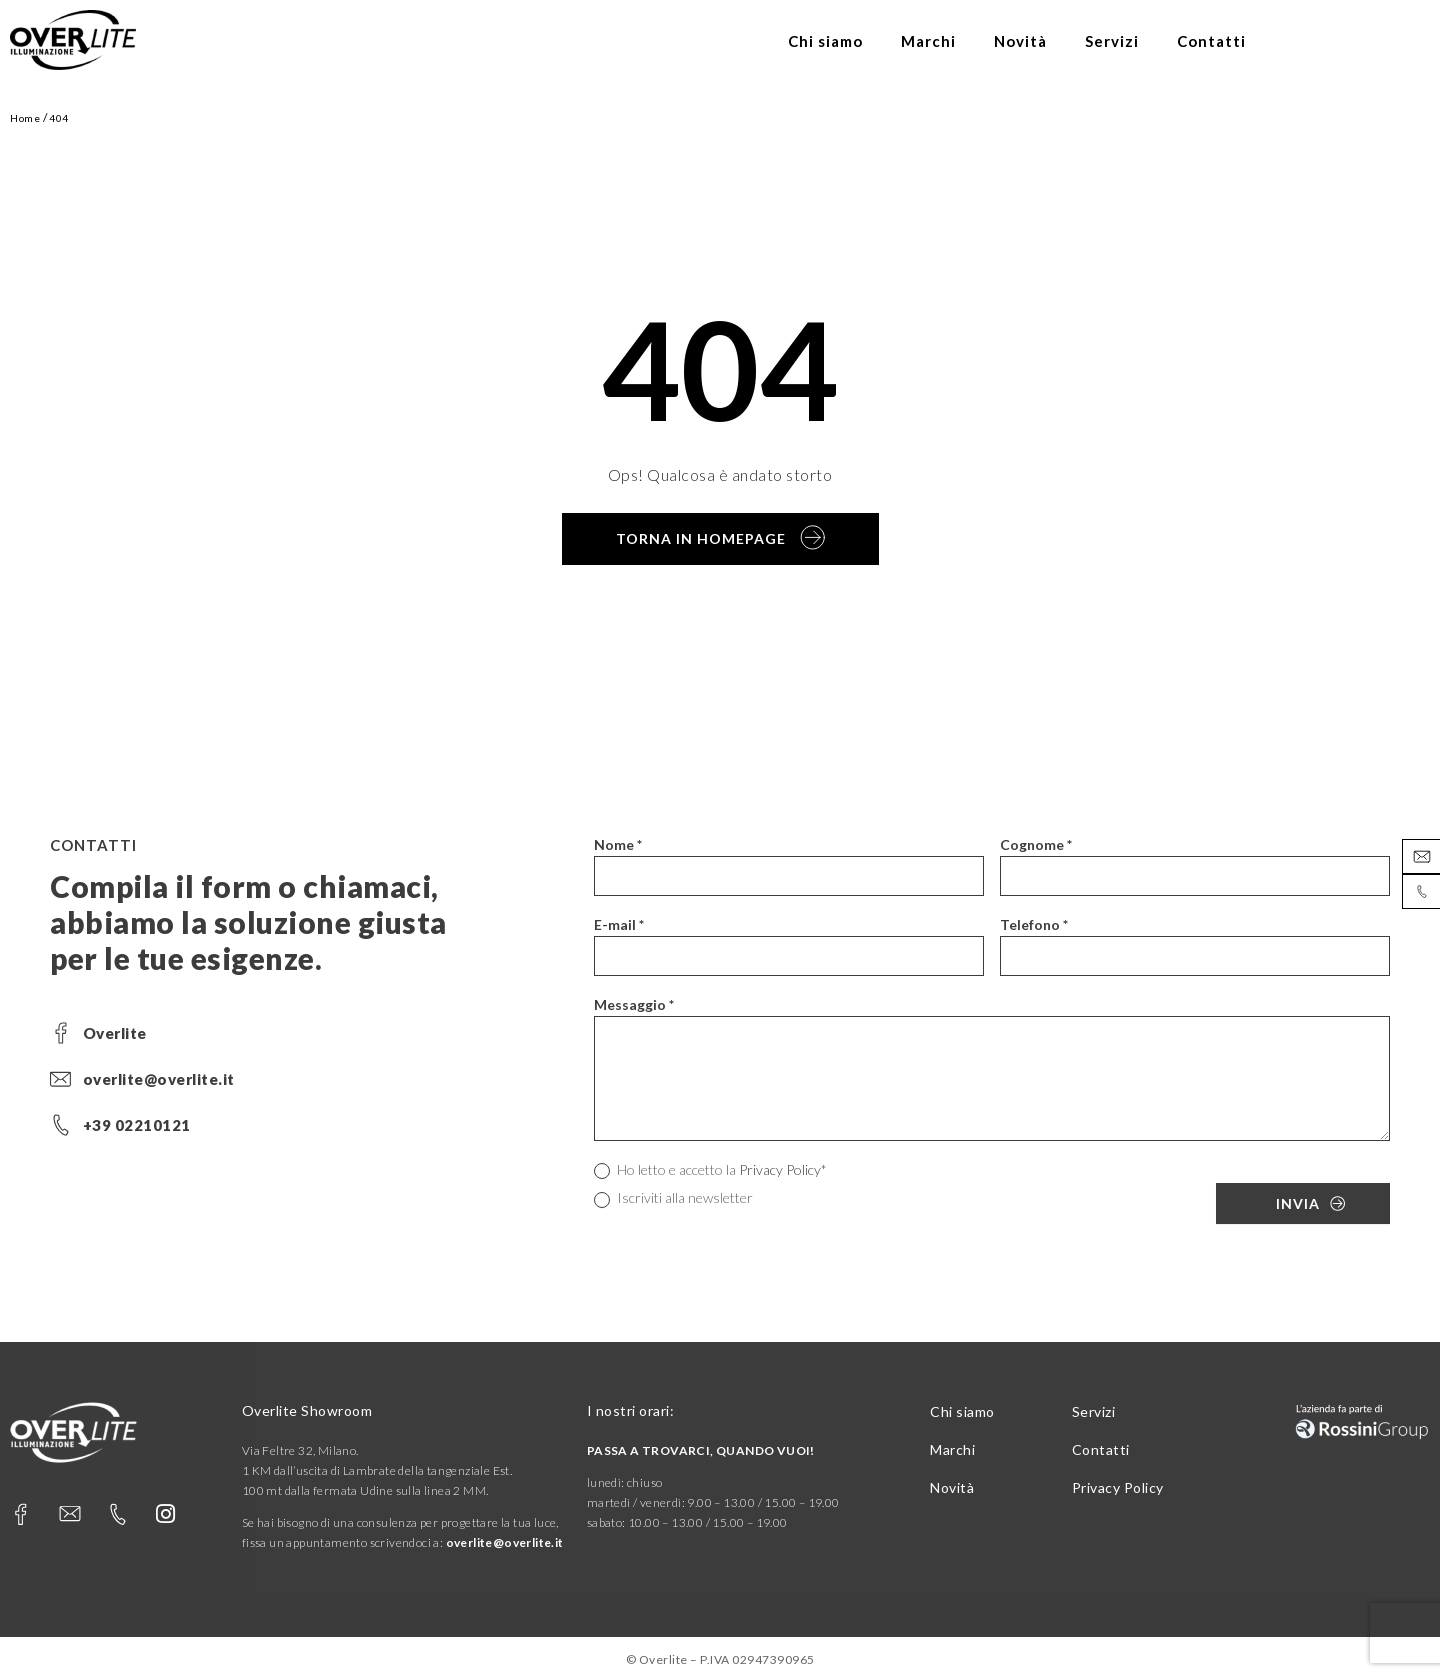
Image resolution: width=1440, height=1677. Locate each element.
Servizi (1112, 41)
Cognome (1036, 844)
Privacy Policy (780, 1169)
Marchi (928, 41)
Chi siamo (825, 41)
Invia (1298, 1203)
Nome (618, 844)
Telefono (1034, 924)
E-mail (619, 924)
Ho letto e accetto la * (710, 1170)
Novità (1020, 41)
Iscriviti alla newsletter (673, 1198)
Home (25, 118)
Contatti (1211, 41)
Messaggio (634, 1004)
